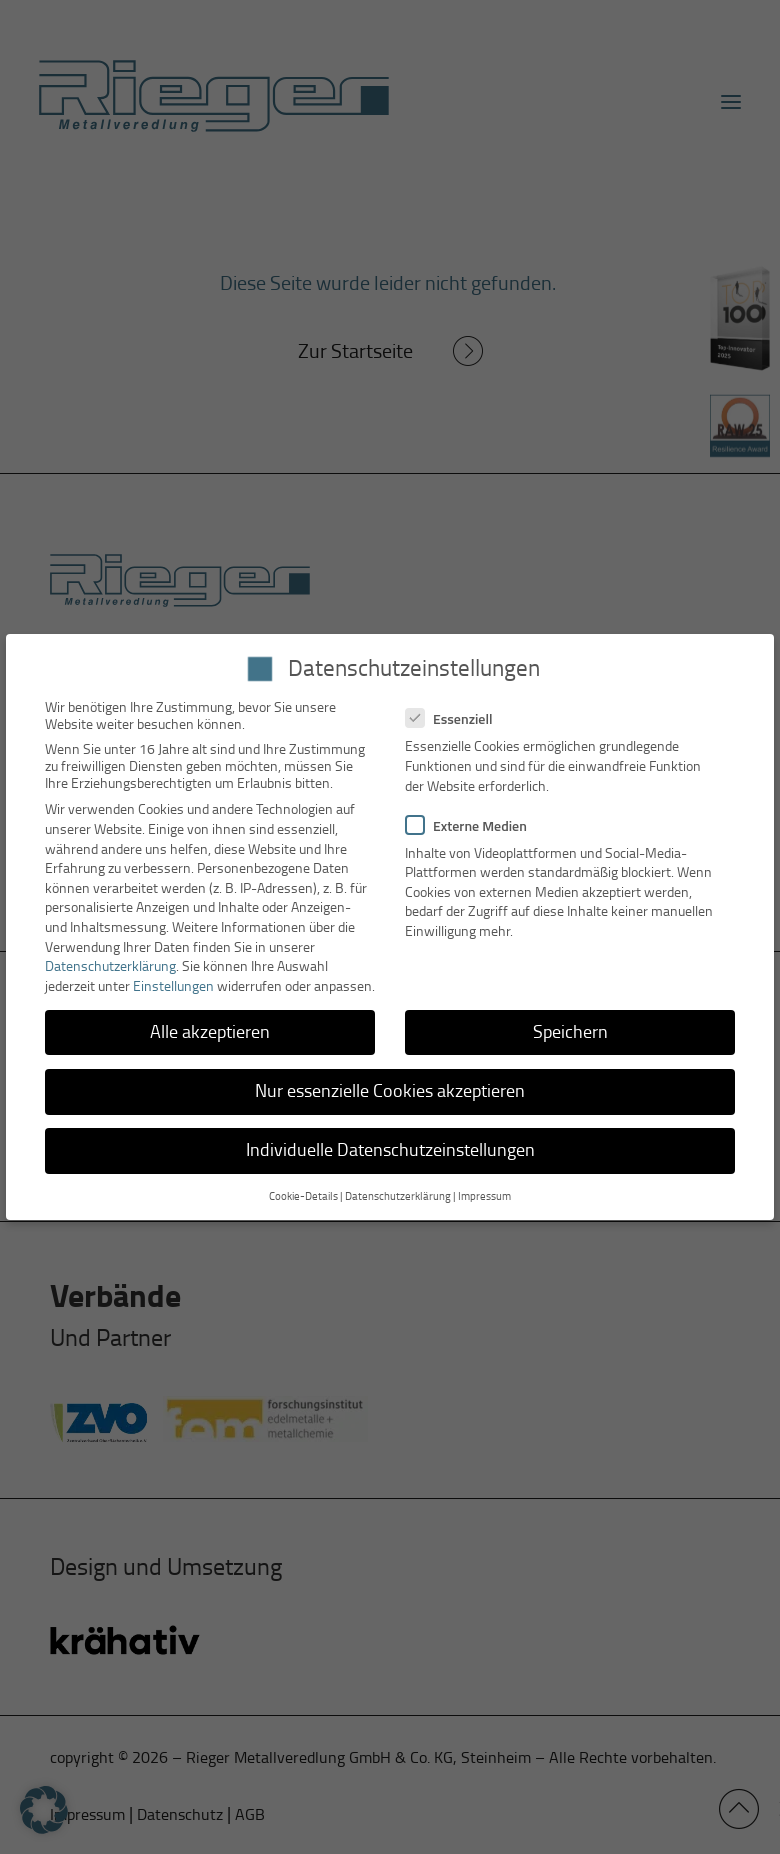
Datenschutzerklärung (110, 966)
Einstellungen (173, 986)
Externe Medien (474, 825)
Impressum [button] (484, 1196)
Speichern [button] (570, 1032)
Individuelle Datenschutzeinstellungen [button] (390, 1150)
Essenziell (457, 718)
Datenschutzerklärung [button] (398, 1196)
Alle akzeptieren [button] (210, 1032)
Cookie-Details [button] (303, 1196)
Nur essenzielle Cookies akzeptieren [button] (390, 1091)
